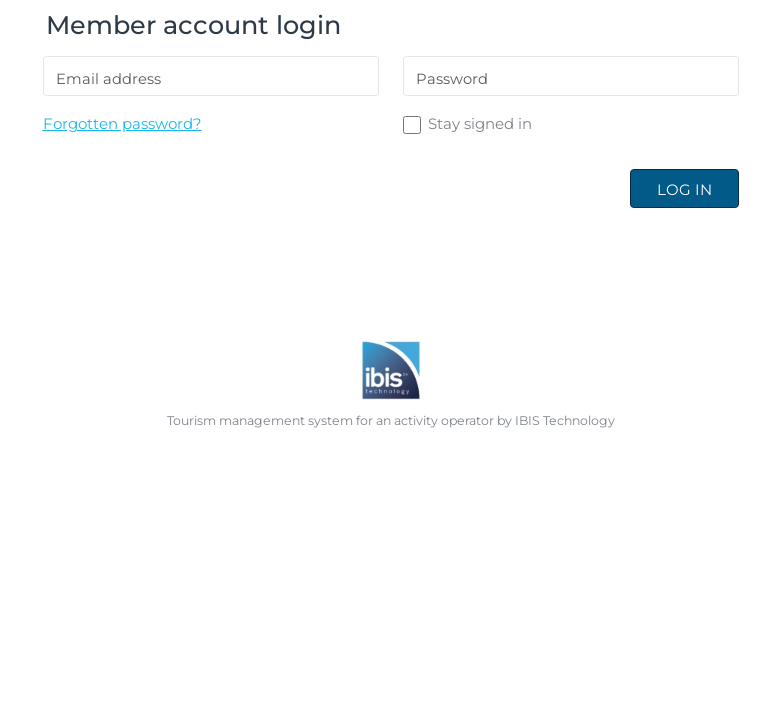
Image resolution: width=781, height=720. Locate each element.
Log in (684, 189)
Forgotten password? (122, 123)
